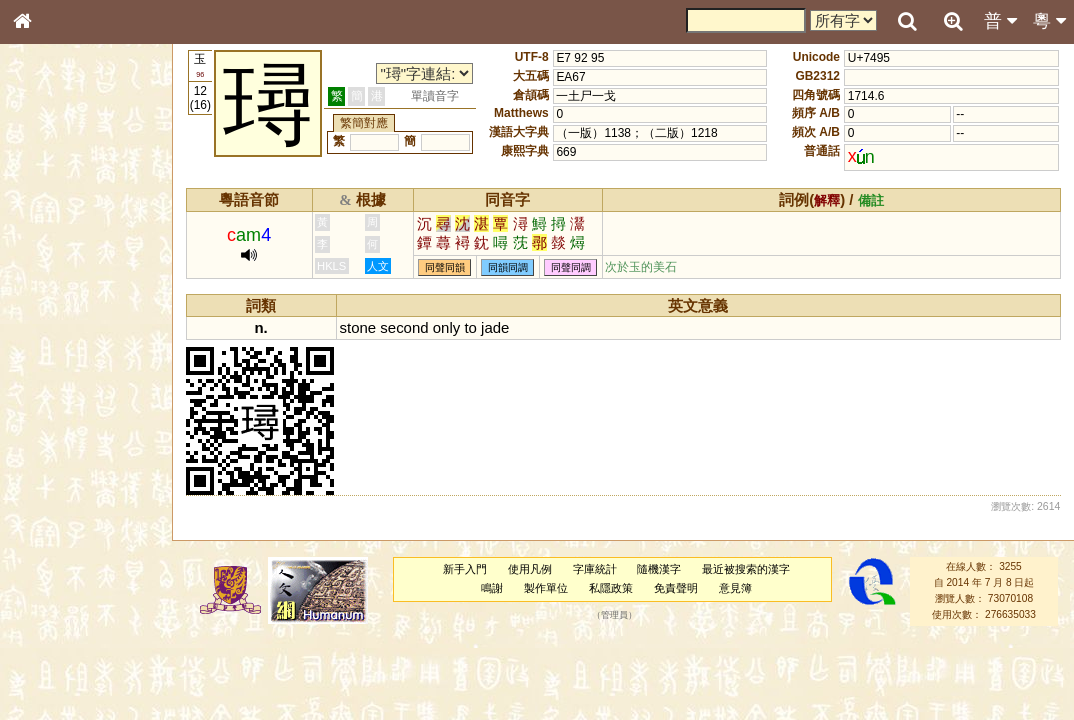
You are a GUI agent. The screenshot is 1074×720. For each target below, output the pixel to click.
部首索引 (49, 267)
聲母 (40, 526)
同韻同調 (508, 267)
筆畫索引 (49, 285)
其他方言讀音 (61, 562)
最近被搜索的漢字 (746, 569)
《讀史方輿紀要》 (73, 633)
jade (495, 327)
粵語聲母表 (55, 410)
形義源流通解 (61, 340)
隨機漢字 (659, 569)
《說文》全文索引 (73, 615)
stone (358, 327)
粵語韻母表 (55, 429)
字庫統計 (595, 569)
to (470, 327)
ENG (88, 220)
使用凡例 (530, 569)
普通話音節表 (61, 544)
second (404, 327)
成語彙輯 (49, 651)
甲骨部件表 (55, 303)
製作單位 (546, 588)
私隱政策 (611, 588)
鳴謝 (492, 588)
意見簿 (735, 588)
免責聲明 (676, 588)
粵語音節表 (55, 392)
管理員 (614, 615)
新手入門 (465, 569)
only (446, 327)
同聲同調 (571, 267)
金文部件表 (55, 322)
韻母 (68, 526)
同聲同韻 (445, 267)
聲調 (95, 526)
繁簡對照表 (55, 669)
